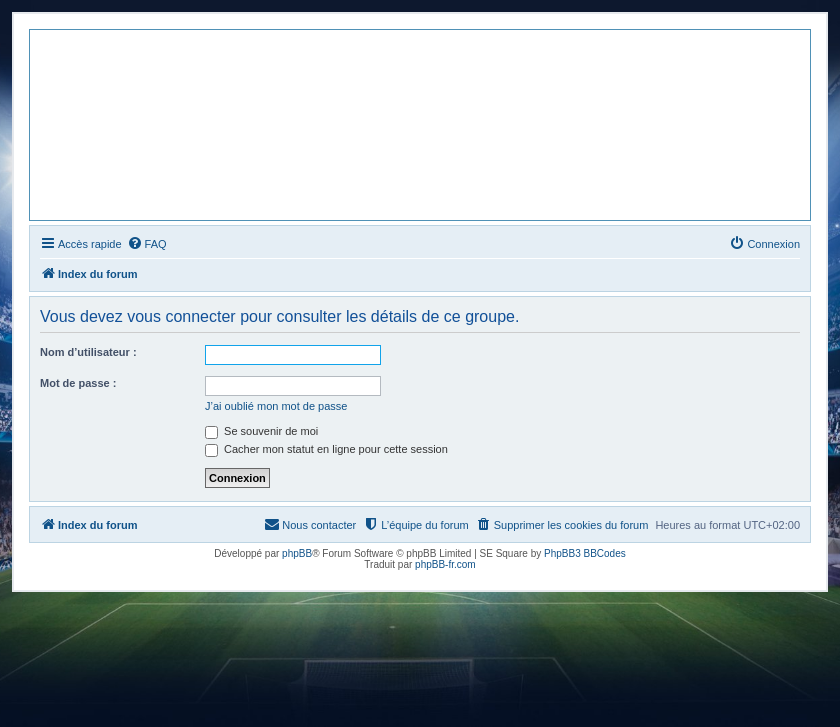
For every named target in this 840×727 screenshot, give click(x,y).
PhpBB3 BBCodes (585, 553)
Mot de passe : (78, 383)
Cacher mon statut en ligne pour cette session (326, 449)
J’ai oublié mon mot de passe (276, 406)
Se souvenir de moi (261, 431)
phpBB (297, 553)
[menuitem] (147, 244)
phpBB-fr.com (445, 564)
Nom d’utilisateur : (88, 352)
